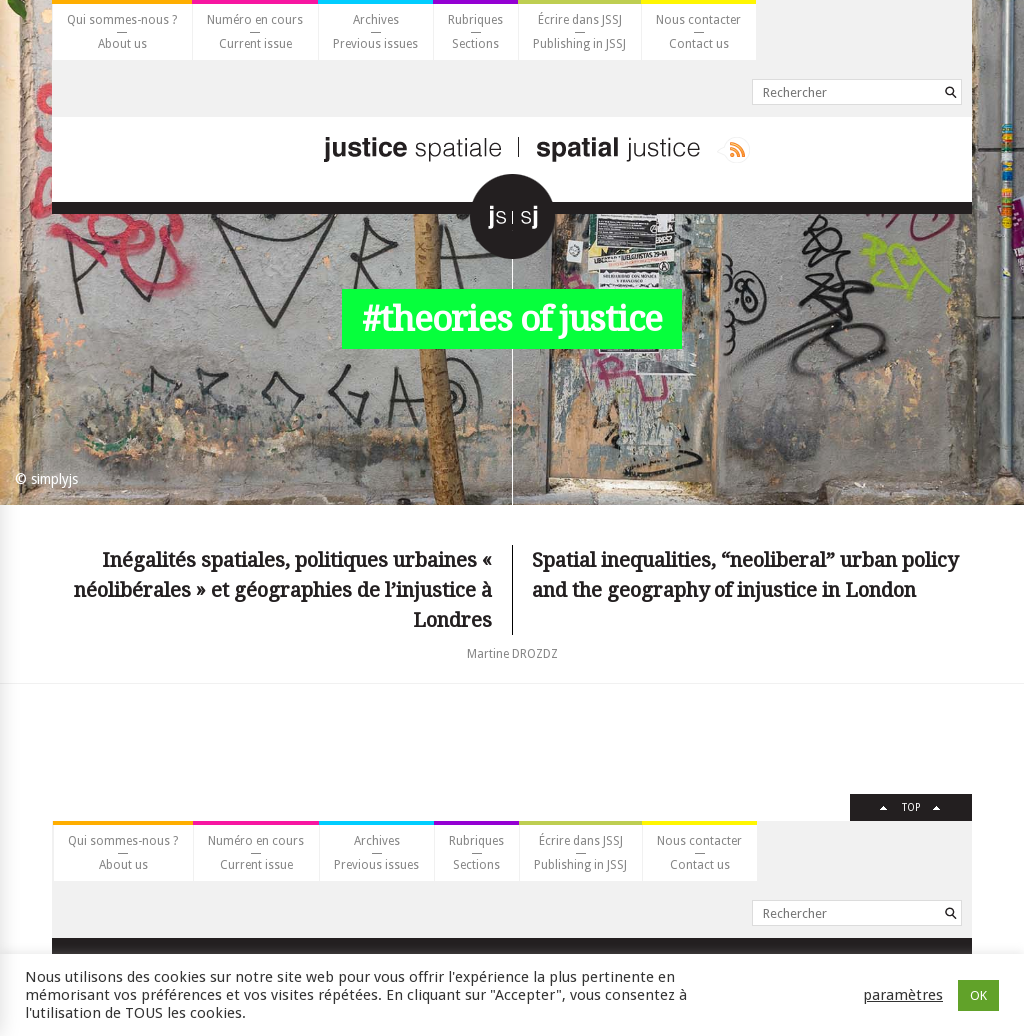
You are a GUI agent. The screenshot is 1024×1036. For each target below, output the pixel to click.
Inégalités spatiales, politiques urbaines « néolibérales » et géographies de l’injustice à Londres (283, 590)
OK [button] (978, 995)
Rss (733, 150)
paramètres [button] (903, 995)
